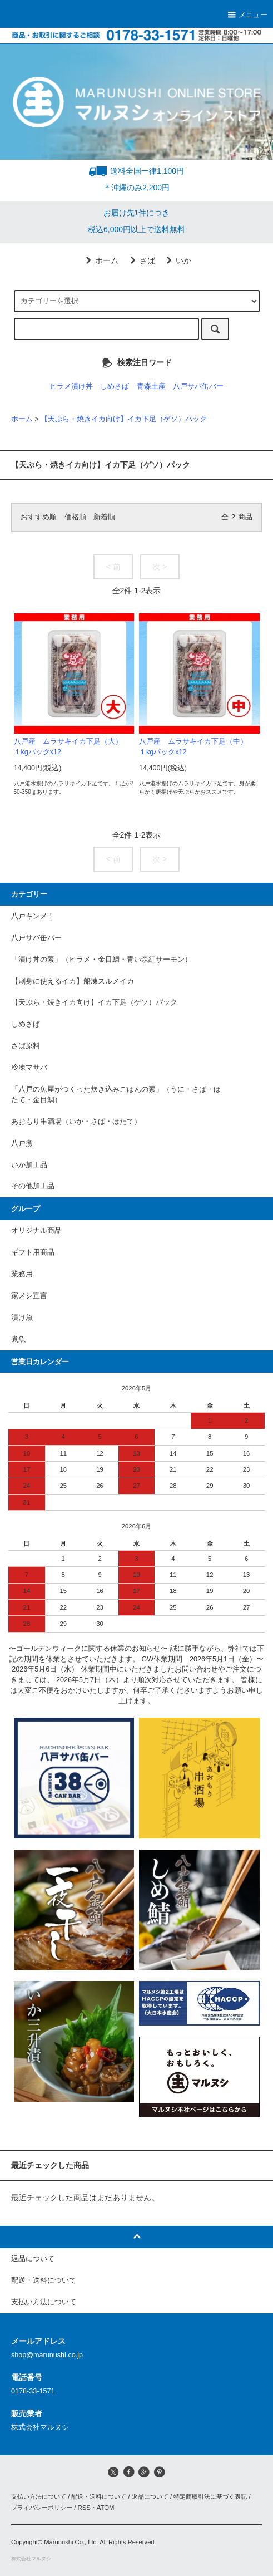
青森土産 (151, 386)
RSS (83, 2507)
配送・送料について (98, 2496)
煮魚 (18, 1339)
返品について (150, 2496)
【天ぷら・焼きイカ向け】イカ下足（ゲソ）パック (124, 419)
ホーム (100, 260)
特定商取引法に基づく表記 (210, 2496)
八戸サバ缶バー (198, 386)
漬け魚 (22, 1317)
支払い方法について (38, 2496)
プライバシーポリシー (41, 2507)
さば (140, 260)
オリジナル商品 (36, 1231)
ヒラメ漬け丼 (71, 386)
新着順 (104, 517)
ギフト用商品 (32, 1252)
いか (176, 260)
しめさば (114, 386)
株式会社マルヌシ (31, 2559)
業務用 (22, 1274)
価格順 (75, 517)
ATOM (106, 2507)
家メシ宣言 (29, 1296)
